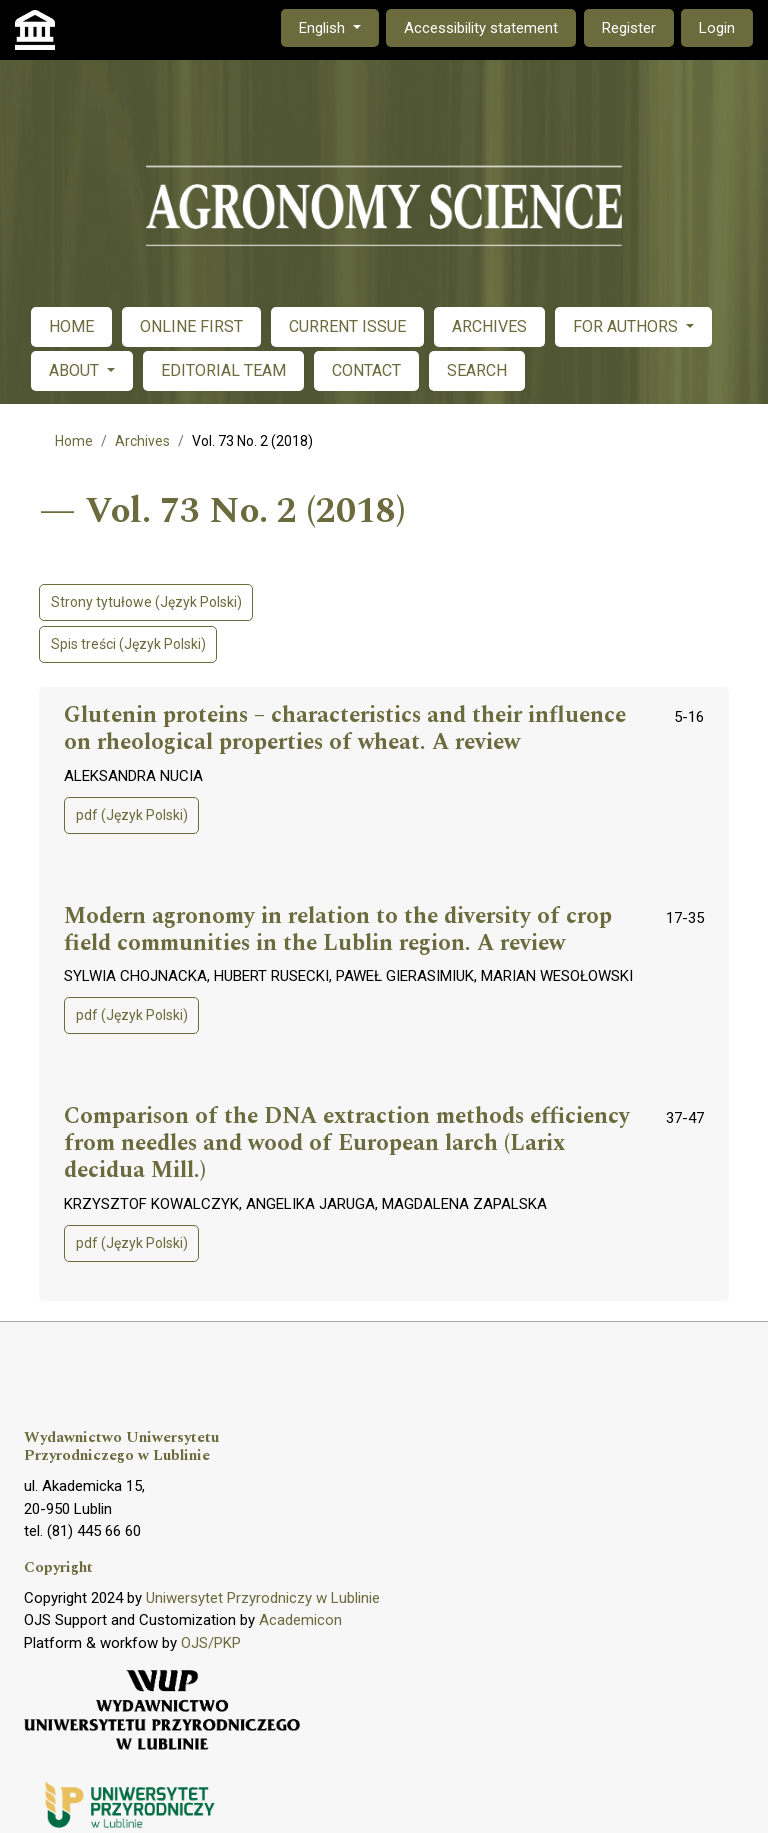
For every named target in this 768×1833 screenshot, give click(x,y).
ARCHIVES (489, 326)
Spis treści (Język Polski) (128, 644)
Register (629, 28)
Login (717, 28)
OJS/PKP (211, 1643)
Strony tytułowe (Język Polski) (146, 602)
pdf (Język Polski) (132, 815)
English (338, 26)
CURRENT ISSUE (347, 326)
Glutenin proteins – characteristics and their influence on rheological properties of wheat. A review (345, 729)
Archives (142, 441)
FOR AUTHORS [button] (627, 326)
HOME (71, 326)
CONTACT (366, 370)
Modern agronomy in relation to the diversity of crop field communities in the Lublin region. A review (338, 930)
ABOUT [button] (76, 370)
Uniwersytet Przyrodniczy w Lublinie (263, 1598)
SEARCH (477, 370)
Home (74, 441)
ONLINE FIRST (191, 326)
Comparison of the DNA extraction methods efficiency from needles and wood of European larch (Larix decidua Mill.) (347, 1144)
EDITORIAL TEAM (223, 370)
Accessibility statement (481, 28)
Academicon (300, 1620)
